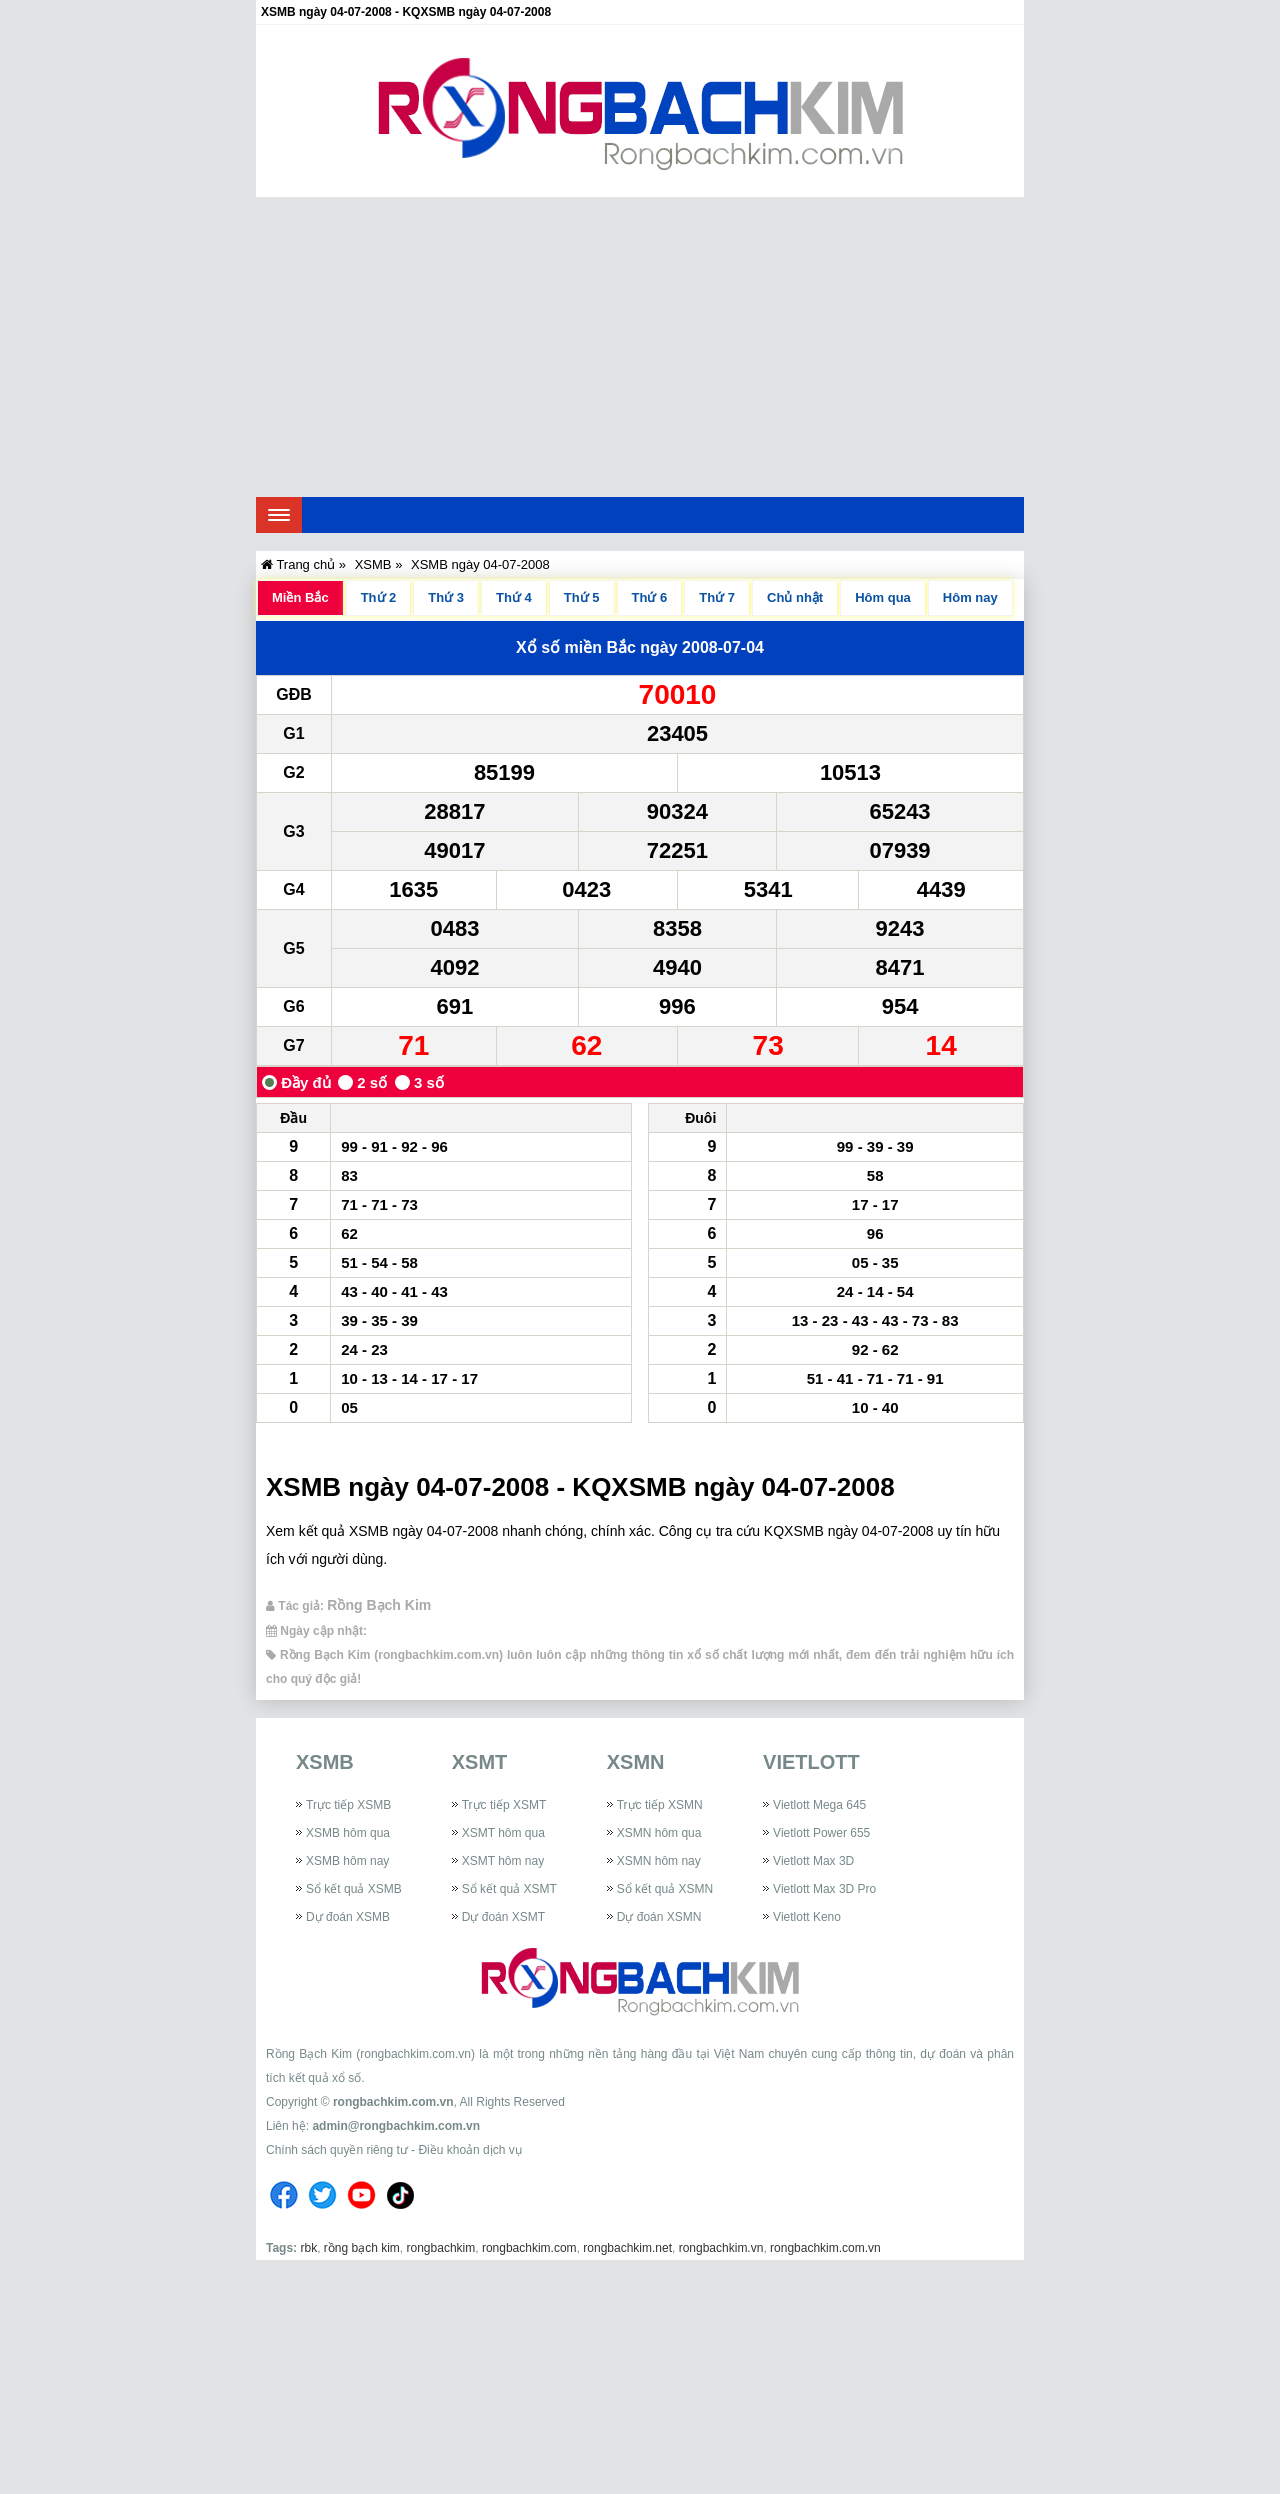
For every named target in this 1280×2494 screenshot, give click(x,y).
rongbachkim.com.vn (393, 2102)
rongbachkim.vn (721, 2248)
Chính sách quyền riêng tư (337, 2150)
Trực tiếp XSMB (348, 1805)
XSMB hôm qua (348, 1833)
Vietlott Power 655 (821, 1833)
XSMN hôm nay (659, 1861)
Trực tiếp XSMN (660, 1805)
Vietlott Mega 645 (819, 1805)
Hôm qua (883, 597)
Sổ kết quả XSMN (665, 1889)
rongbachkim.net (627, 2248)
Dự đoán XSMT (503, 1917)
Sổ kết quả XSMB (354, 1889)
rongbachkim (441, 2248)
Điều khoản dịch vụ (469, 2150)
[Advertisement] (640, 347)
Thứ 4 (514, 597)
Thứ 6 (650, 597)
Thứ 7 (717, 597)
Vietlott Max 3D (813, 1861)
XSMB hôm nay (347, 1861)
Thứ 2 (379, 597)
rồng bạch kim (362, 2248)
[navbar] (279, 515)
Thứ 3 (446, 597)
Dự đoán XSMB (348, 1917)
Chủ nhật (795, 597)
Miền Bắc (300, 597)
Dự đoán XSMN (659, 1917)
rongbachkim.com (529, 2248)
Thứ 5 (582, 597)
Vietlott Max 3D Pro (824, 1889)
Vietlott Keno (807, 1917)
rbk (308, 2248)
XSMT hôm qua (503, 1833)
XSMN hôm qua (659, 1833)
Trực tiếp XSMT (504, 1805)
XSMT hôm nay (503, 1861)
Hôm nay (970, 597)
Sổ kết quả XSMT (509, 1889)
